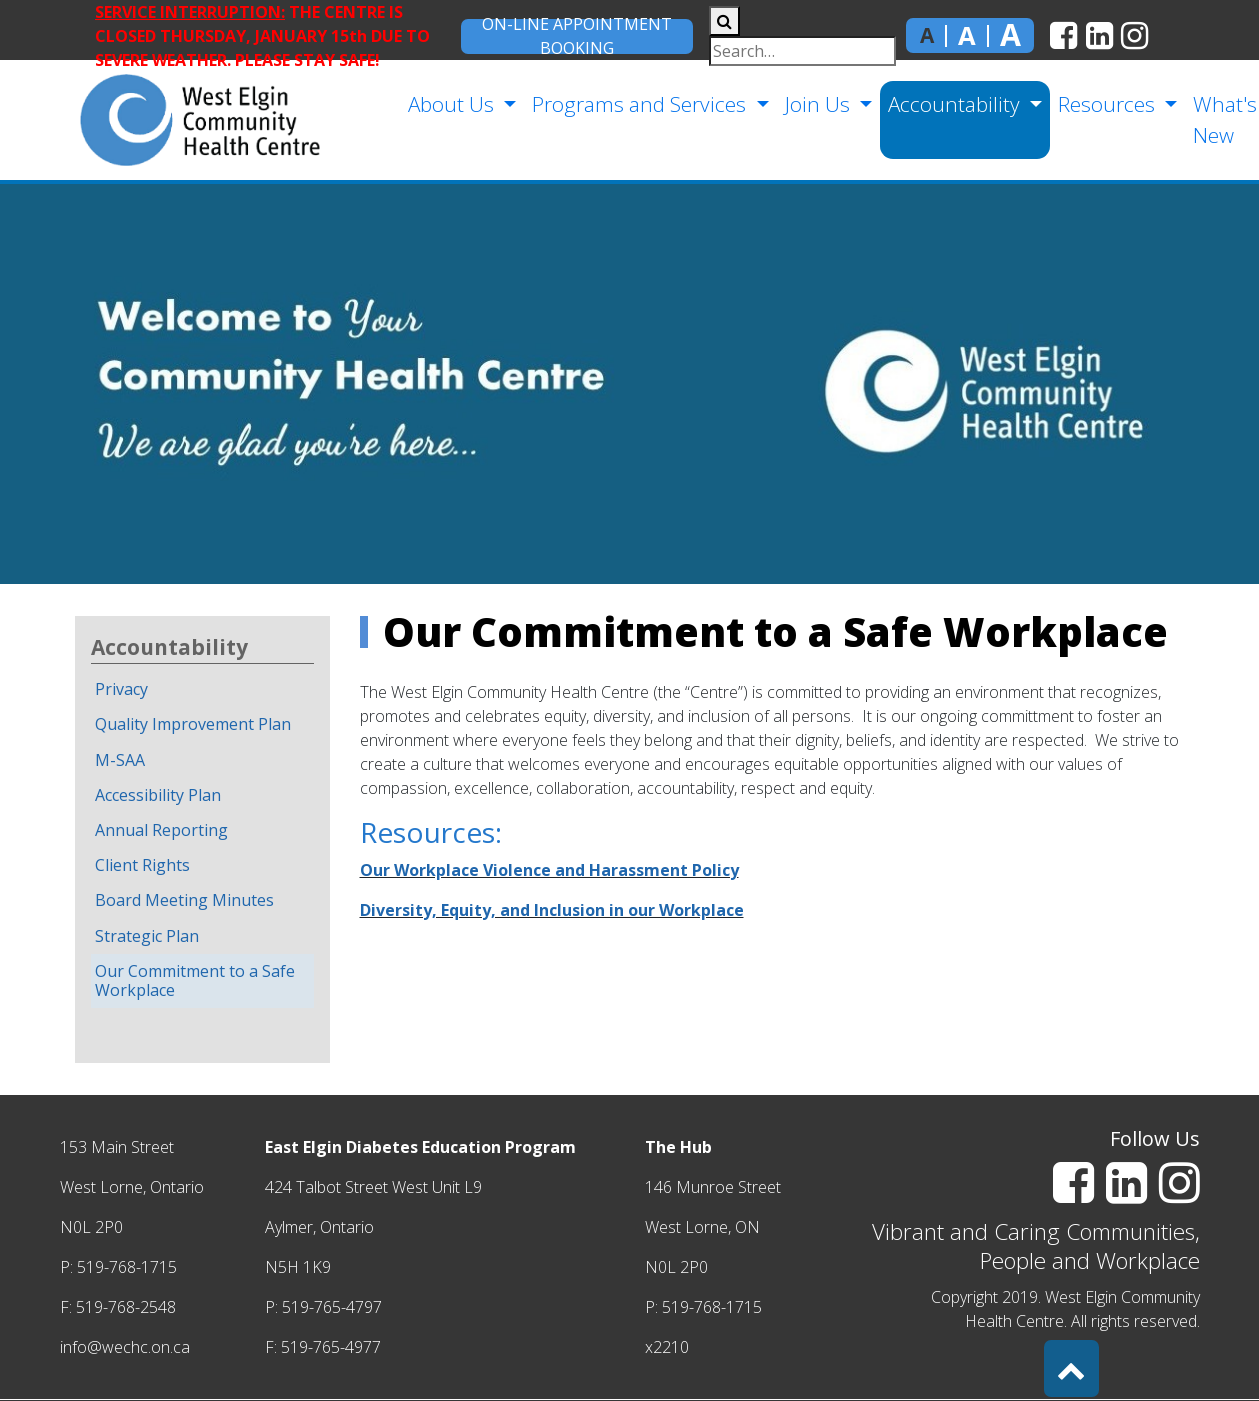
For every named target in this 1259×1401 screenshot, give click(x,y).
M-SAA (120, 760)
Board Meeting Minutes (184, 900)
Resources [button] (1107, 104)
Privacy (121, 689)
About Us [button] (451, 104)
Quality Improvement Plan (193, 724)
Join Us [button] (818, 104)
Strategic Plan (147, 936)
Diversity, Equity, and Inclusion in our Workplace (552, 910)
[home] (167, 120)
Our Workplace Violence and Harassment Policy (549, 870)
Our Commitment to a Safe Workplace (195, 980)
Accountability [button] (954, 104)
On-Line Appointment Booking (577, 36)
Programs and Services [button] (639, 104)
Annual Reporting (161, 830)
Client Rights (142, 865)
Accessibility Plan (158, 795)
